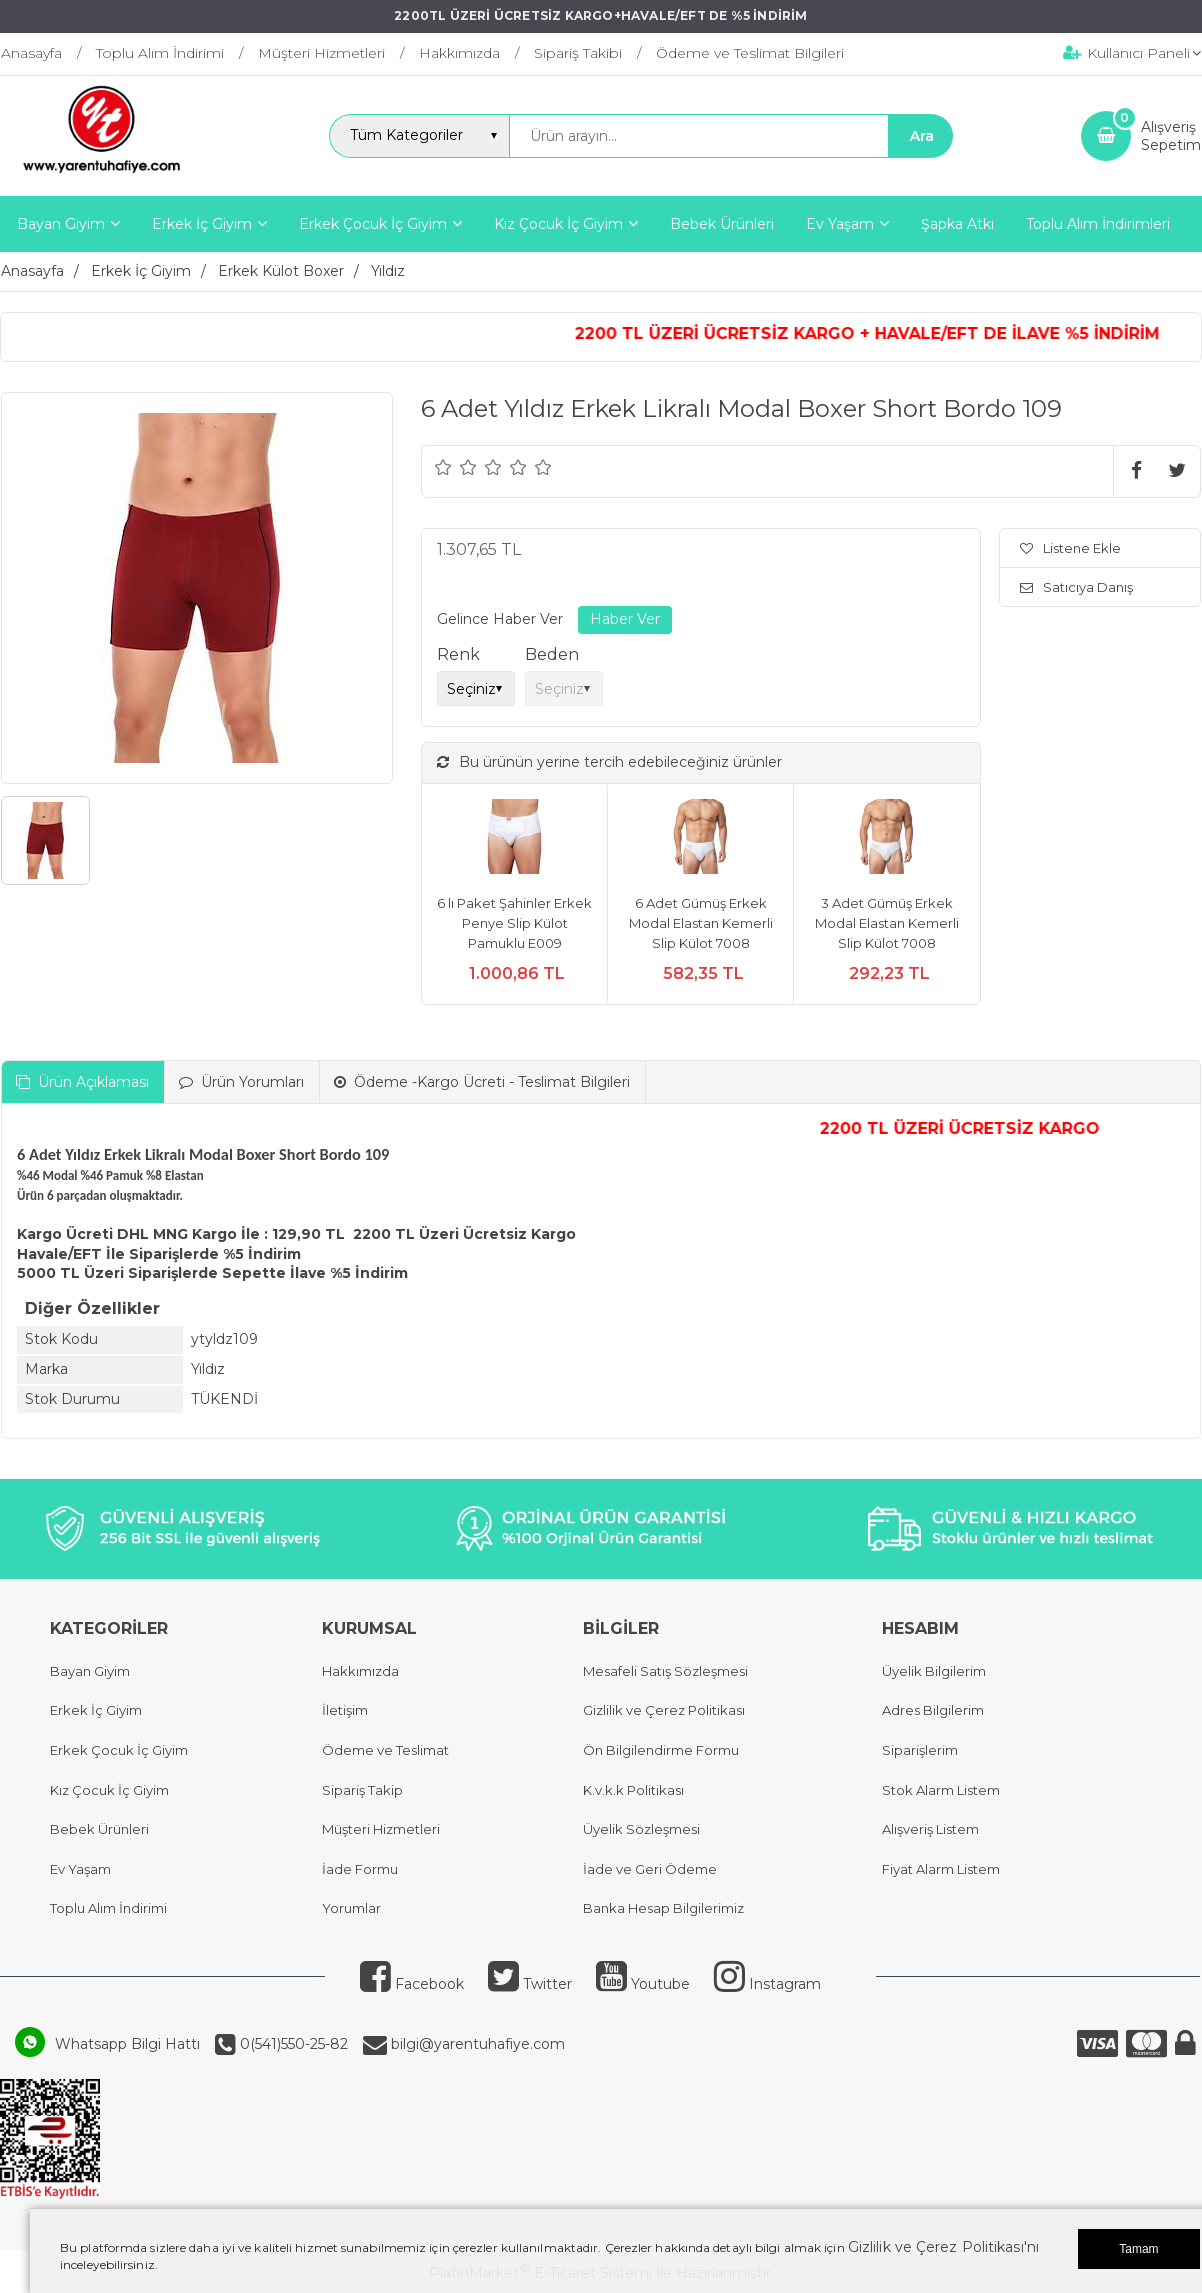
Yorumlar (351, 1908)
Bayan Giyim (90, 1671)
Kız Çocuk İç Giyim (109, 1790)
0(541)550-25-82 (292, 2044)
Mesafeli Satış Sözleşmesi (665, 1671)
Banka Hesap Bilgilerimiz (663, 1908)
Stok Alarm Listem (941, 1790)
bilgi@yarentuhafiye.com (476, 2044)
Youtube (643, 1984)
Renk (458, 654)
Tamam (1138, 2249)
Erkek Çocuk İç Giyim (119, 1750)
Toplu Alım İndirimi (108, 1908)
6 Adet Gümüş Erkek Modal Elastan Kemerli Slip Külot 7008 (701, 922)
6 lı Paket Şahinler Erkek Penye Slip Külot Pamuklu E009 (514, 922)
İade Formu (360, 1869)
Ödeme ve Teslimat (385, 1750)
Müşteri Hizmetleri (381, 1829)
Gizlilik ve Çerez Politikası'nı (943, 2247)
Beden (552, 654)
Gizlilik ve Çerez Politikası (664, 1710)
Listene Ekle (1070, 548)
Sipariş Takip (362, 1790)
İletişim (345, 1710)
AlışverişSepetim (1171, 136)
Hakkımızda (360, 1671)
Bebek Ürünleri (99, 1829)
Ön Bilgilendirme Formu (661, 1750)
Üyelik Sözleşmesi (641, 1829)
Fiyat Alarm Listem (941, 1869)
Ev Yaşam (80, 1869)
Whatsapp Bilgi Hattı (127, 2044)
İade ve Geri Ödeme (650, 1869)
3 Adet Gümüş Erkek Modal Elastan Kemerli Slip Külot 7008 (887, 922)
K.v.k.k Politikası (633, 1790)
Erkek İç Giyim (96, 1710)
